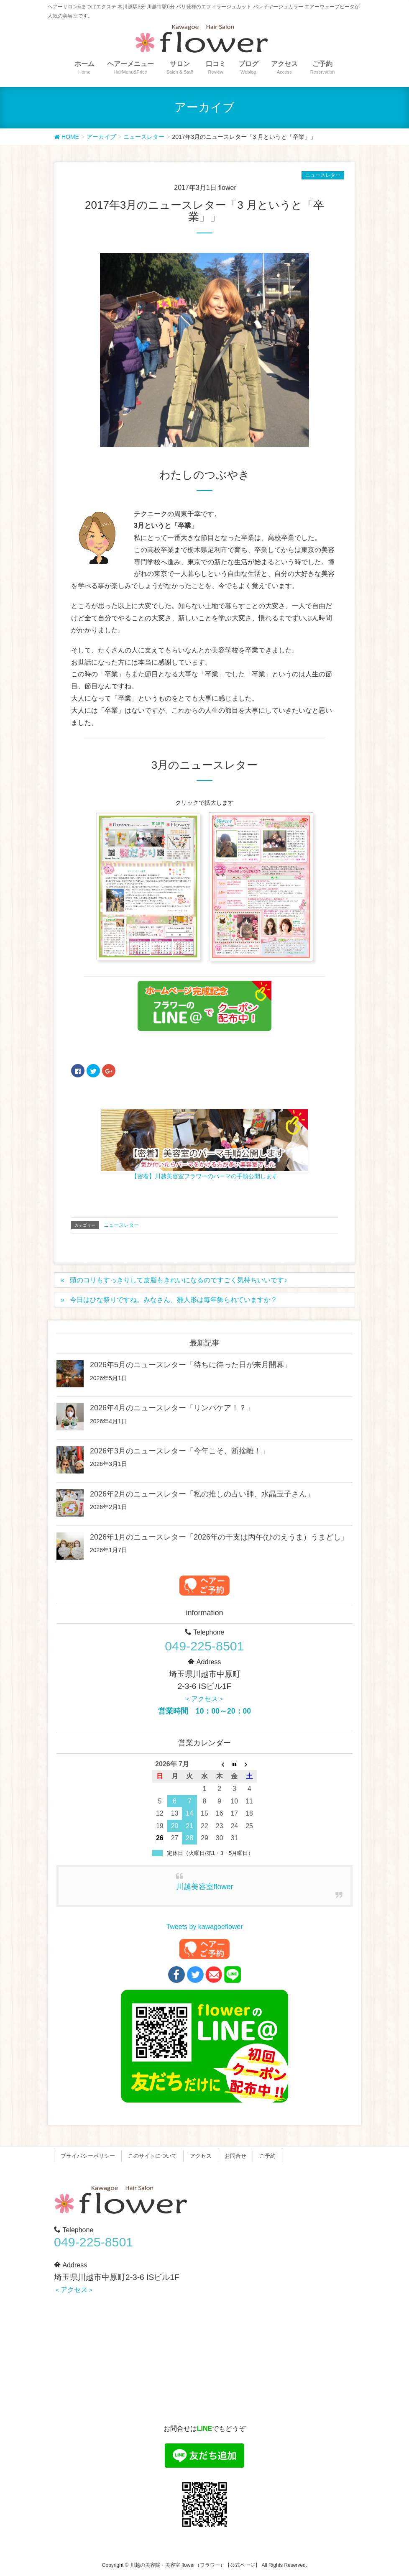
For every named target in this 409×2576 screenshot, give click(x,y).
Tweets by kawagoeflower (204, 1926)
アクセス (201, 2156)
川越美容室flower (204, 1887)
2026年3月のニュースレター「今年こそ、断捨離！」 (179, 1451)
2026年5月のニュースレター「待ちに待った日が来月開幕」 (190, 1365)
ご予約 (267, 2156)
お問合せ (235, 2156)
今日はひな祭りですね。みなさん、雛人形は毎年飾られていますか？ (173, 1299)
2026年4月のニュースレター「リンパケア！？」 (172, 1408)
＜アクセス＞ (204, 1698)
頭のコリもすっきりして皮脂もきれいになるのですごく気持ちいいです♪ (178, 1280)
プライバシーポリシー (88, 2156)
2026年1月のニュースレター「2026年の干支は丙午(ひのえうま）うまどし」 (219, 1537)
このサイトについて (152, 2156)
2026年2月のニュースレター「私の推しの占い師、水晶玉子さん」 (202, 1494)
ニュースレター (322, 175)
